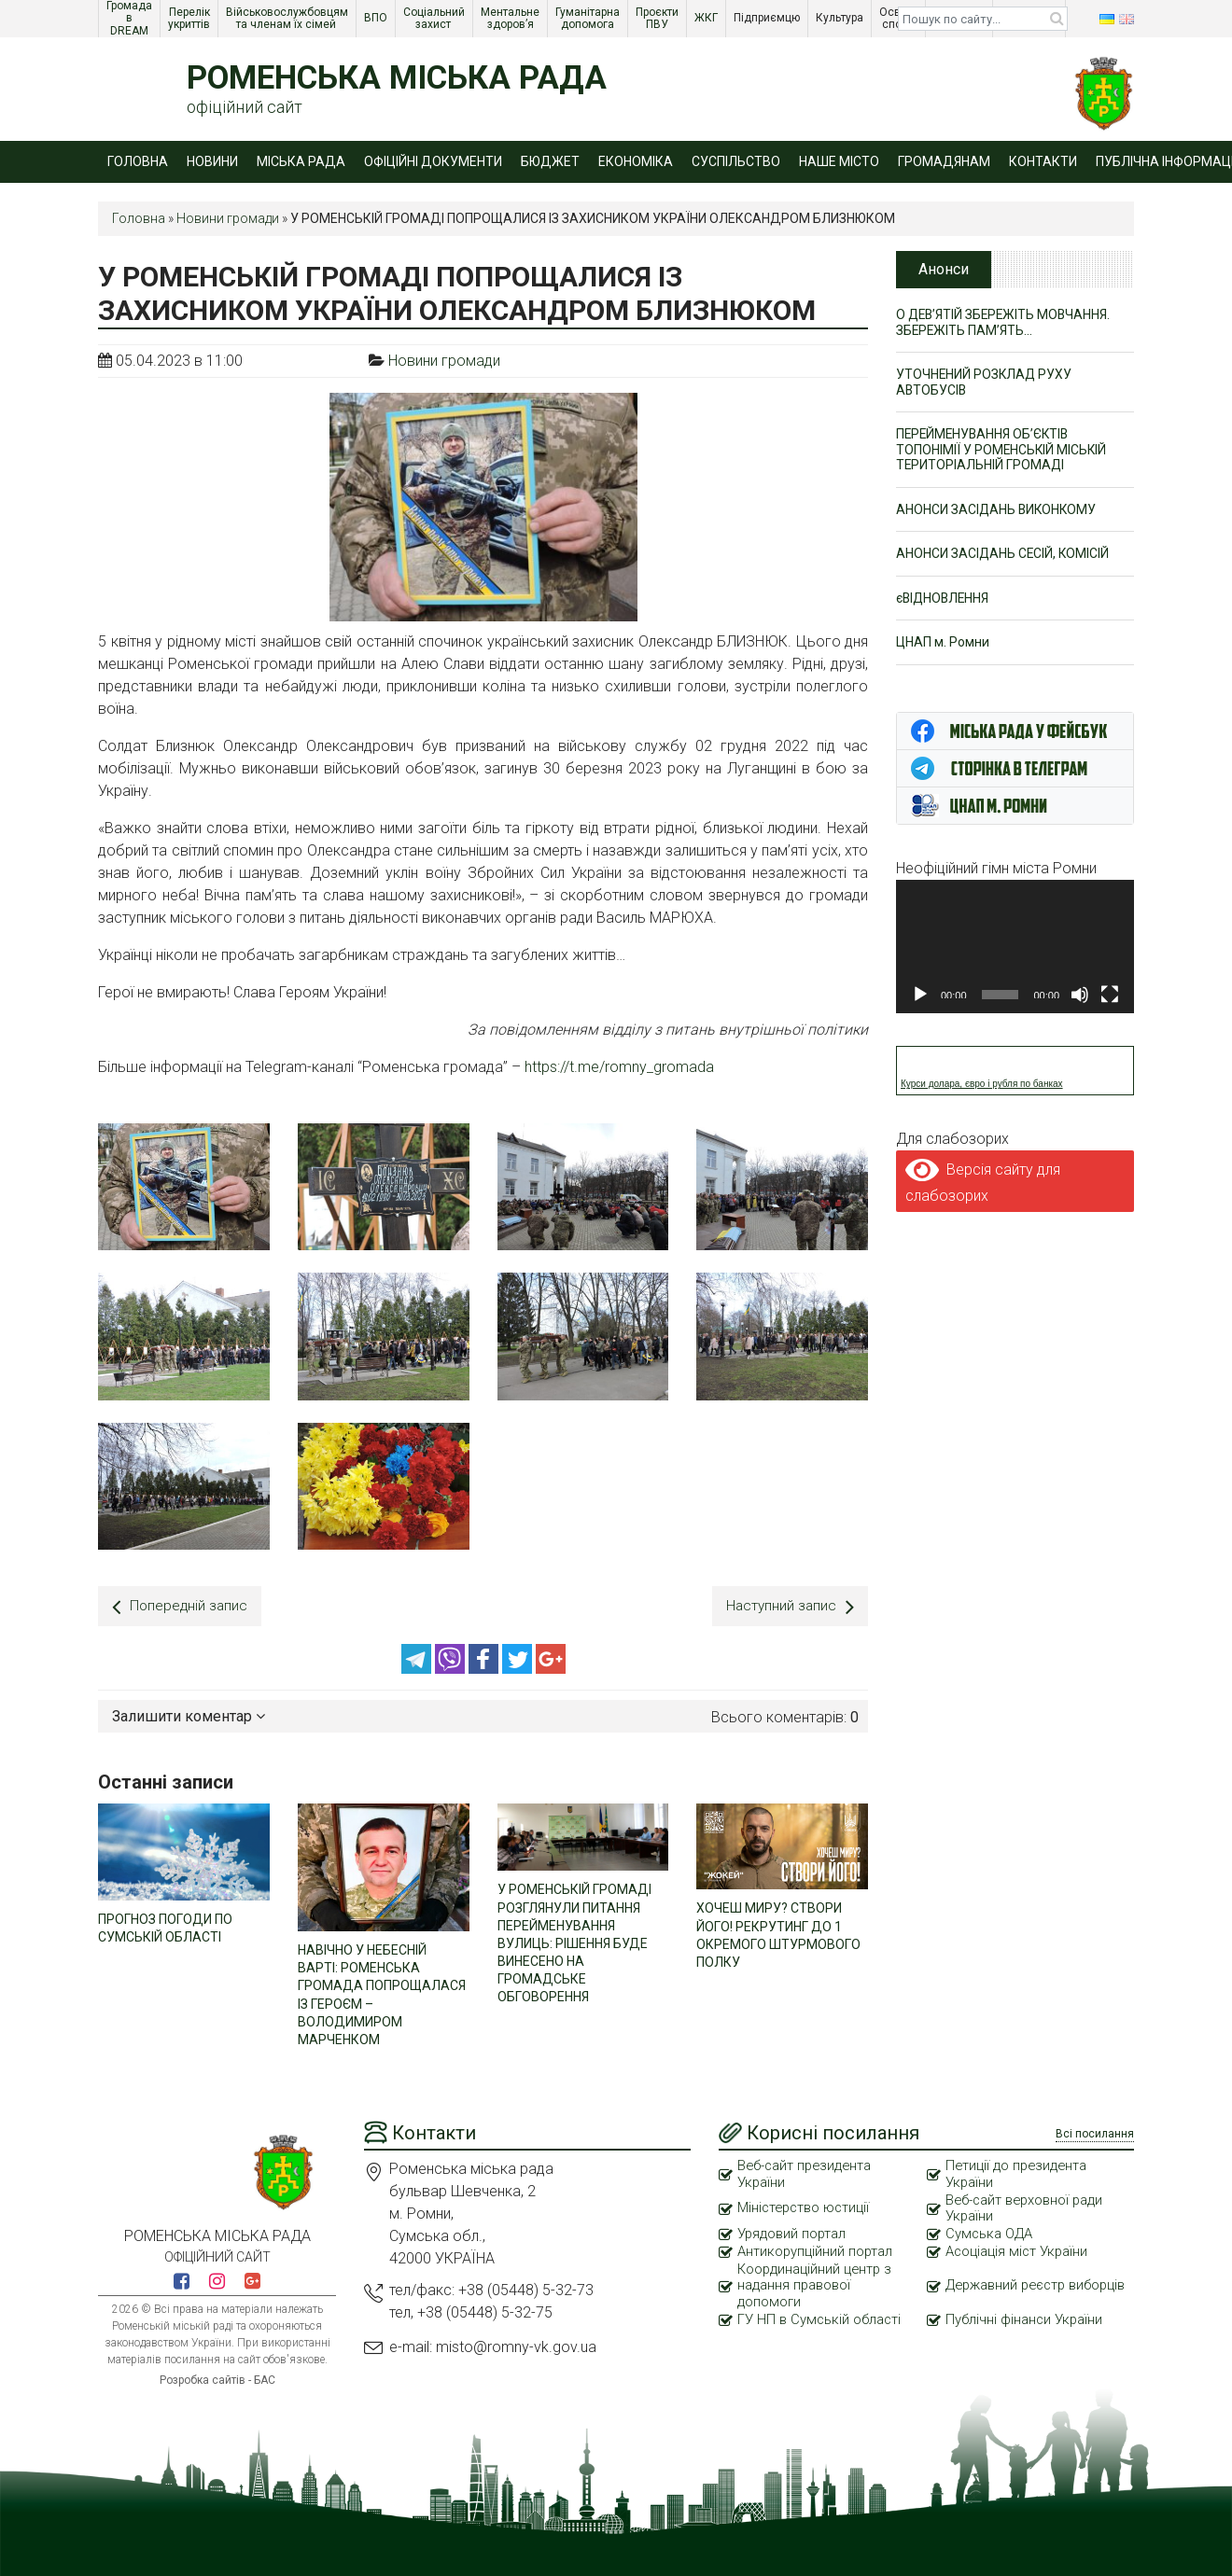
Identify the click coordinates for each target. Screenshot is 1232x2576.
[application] (1015, 947)
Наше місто (839, 161)
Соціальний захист (435, 18)
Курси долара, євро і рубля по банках (982, 1085)
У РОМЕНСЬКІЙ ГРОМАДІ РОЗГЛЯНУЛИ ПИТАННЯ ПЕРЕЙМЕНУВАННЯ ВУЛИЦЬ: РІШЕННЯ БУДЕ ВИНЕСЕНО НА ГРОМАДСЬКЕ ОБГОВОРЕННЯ (574, 1940)
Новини (212, 161)
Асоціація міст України (1017, 2250)
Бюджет (550, 161)
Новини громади (227, 218)
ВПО (377, 17)
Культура (841, 17)
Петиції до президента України (1017, 2172)
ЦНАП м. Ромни (942, 644)
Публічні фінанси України (1024, 2319)
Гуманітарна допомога (589, 18)
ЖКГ (707, 17)
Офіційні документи (433, 161)
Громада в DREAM (130, 18)
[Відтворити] (920, 996)
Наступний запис (788, 1606)
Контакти (1043, 161)
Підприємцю (768, 17)
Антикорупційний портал (815, 2250)
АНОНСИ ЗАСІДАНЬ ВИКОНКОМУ (997, 511)
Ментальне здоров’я (511, 18)
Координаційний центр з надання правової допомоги (815, 2285)
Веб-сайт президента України (806, 2172)
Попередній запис (181, 1606)
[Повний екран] (1109, 996)
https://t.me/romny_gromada (619, 1067)
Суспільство (736, 161)
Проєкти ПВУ (658, 18)
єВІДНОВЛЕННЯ (944, 599)
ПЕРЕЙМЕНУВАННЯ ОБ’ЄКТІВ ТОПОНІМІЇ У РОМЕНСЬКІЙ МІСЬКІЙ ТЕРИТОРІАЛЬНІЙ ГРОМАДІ (1002, 450)
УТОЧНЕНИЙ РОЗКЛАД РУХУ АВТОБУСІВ (985, 383)
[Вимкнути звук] (1080, 996)
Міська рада (301, 161)
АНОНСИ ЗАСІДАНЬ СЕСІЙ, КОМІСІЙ (1004, 556)
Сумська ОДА (989, 2232)
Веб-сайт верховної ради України (1026, 2206)
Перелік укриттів (190, 18)
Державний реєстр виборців (1008, 2285)
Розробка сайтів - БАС (217, 2378)
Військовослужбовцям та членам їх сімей (288, 18)
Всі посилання (1095, 2131)
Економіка (635, 161)
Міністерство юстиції (805, 2206)
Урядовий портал (792, 2232)
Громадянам (944, 161)
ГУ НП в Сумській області (820, 2319)
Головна (137, 161)
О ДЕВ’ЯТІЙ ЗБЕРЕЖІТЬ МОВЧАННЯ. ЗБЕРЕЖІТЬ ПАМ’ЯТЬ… (1005, 322)
